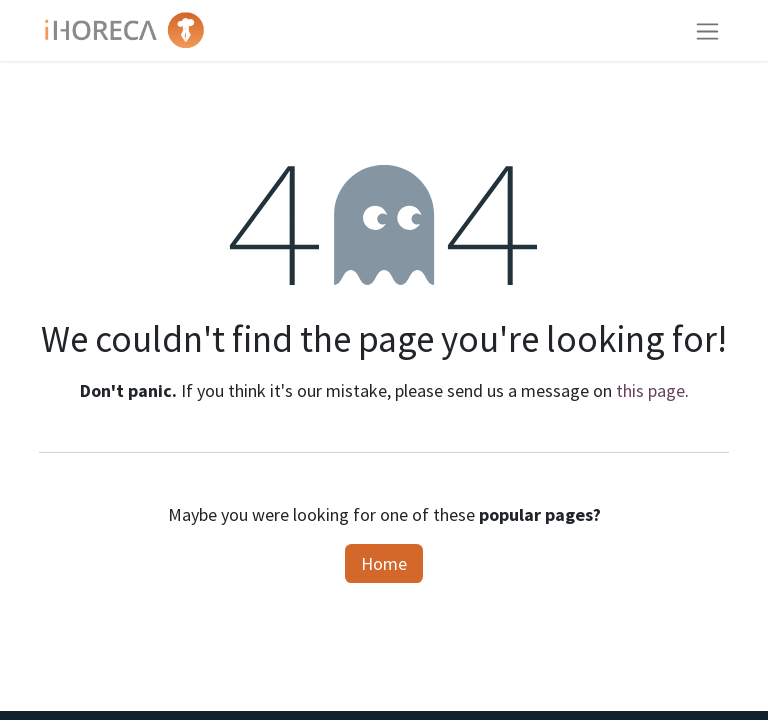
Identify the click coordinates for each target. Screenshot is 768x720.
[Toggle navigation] (707, 30)
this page (650, 390)
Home (384, 563)
